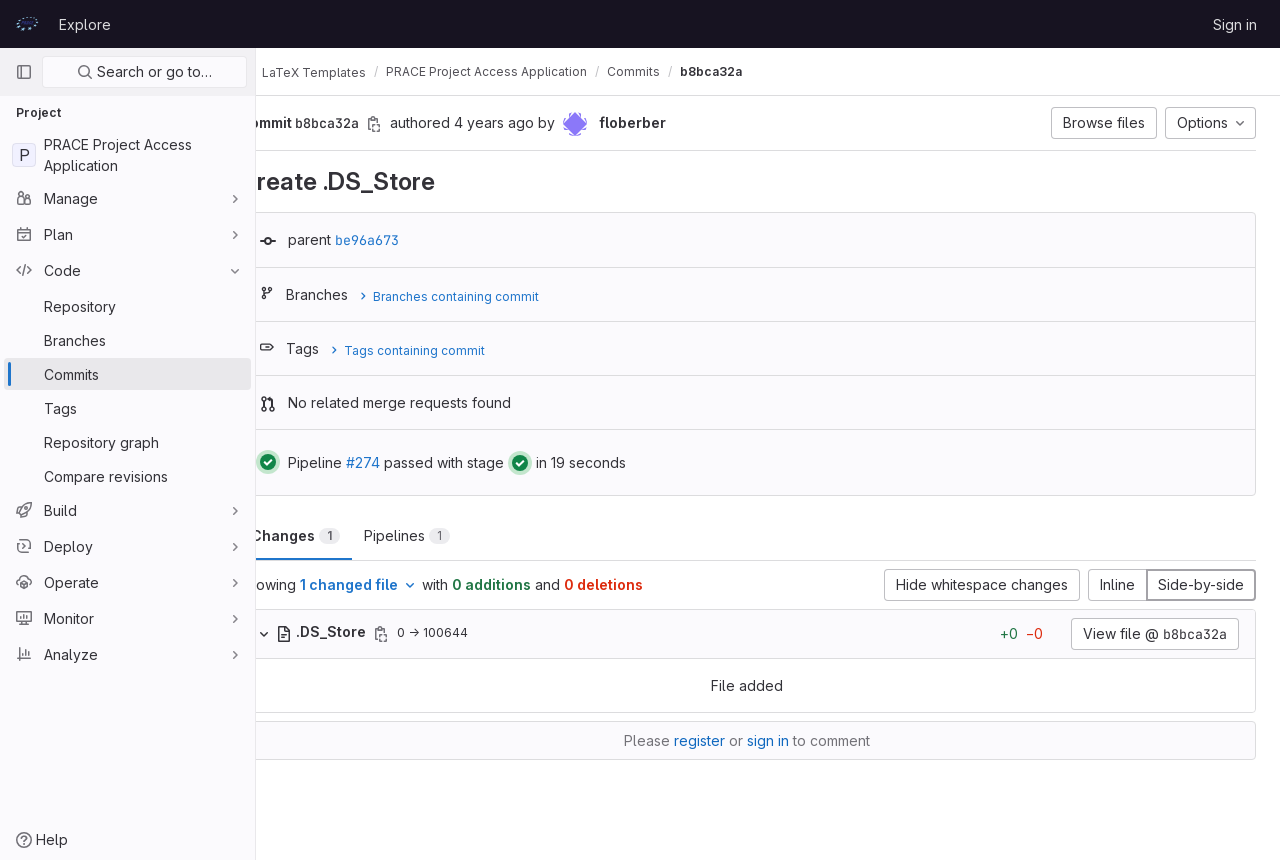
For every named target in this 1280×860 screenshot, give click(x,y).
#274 (404, 462)
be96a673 (408, 240)
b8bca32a (752, 71)
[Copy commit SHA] (415, 124)
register (720, 740)
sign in (789, 740)
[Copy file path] (422, 634)
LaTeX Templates (343, 72)
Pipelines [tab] (448, 535)
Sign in (1235, 24)
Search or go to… (144, 71)
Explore (85, 24)
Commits (674, 71)
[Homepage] (27, 24)
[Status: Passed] (309, 462)
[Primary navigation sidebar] (24, 72)
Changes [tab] (336, 535)
